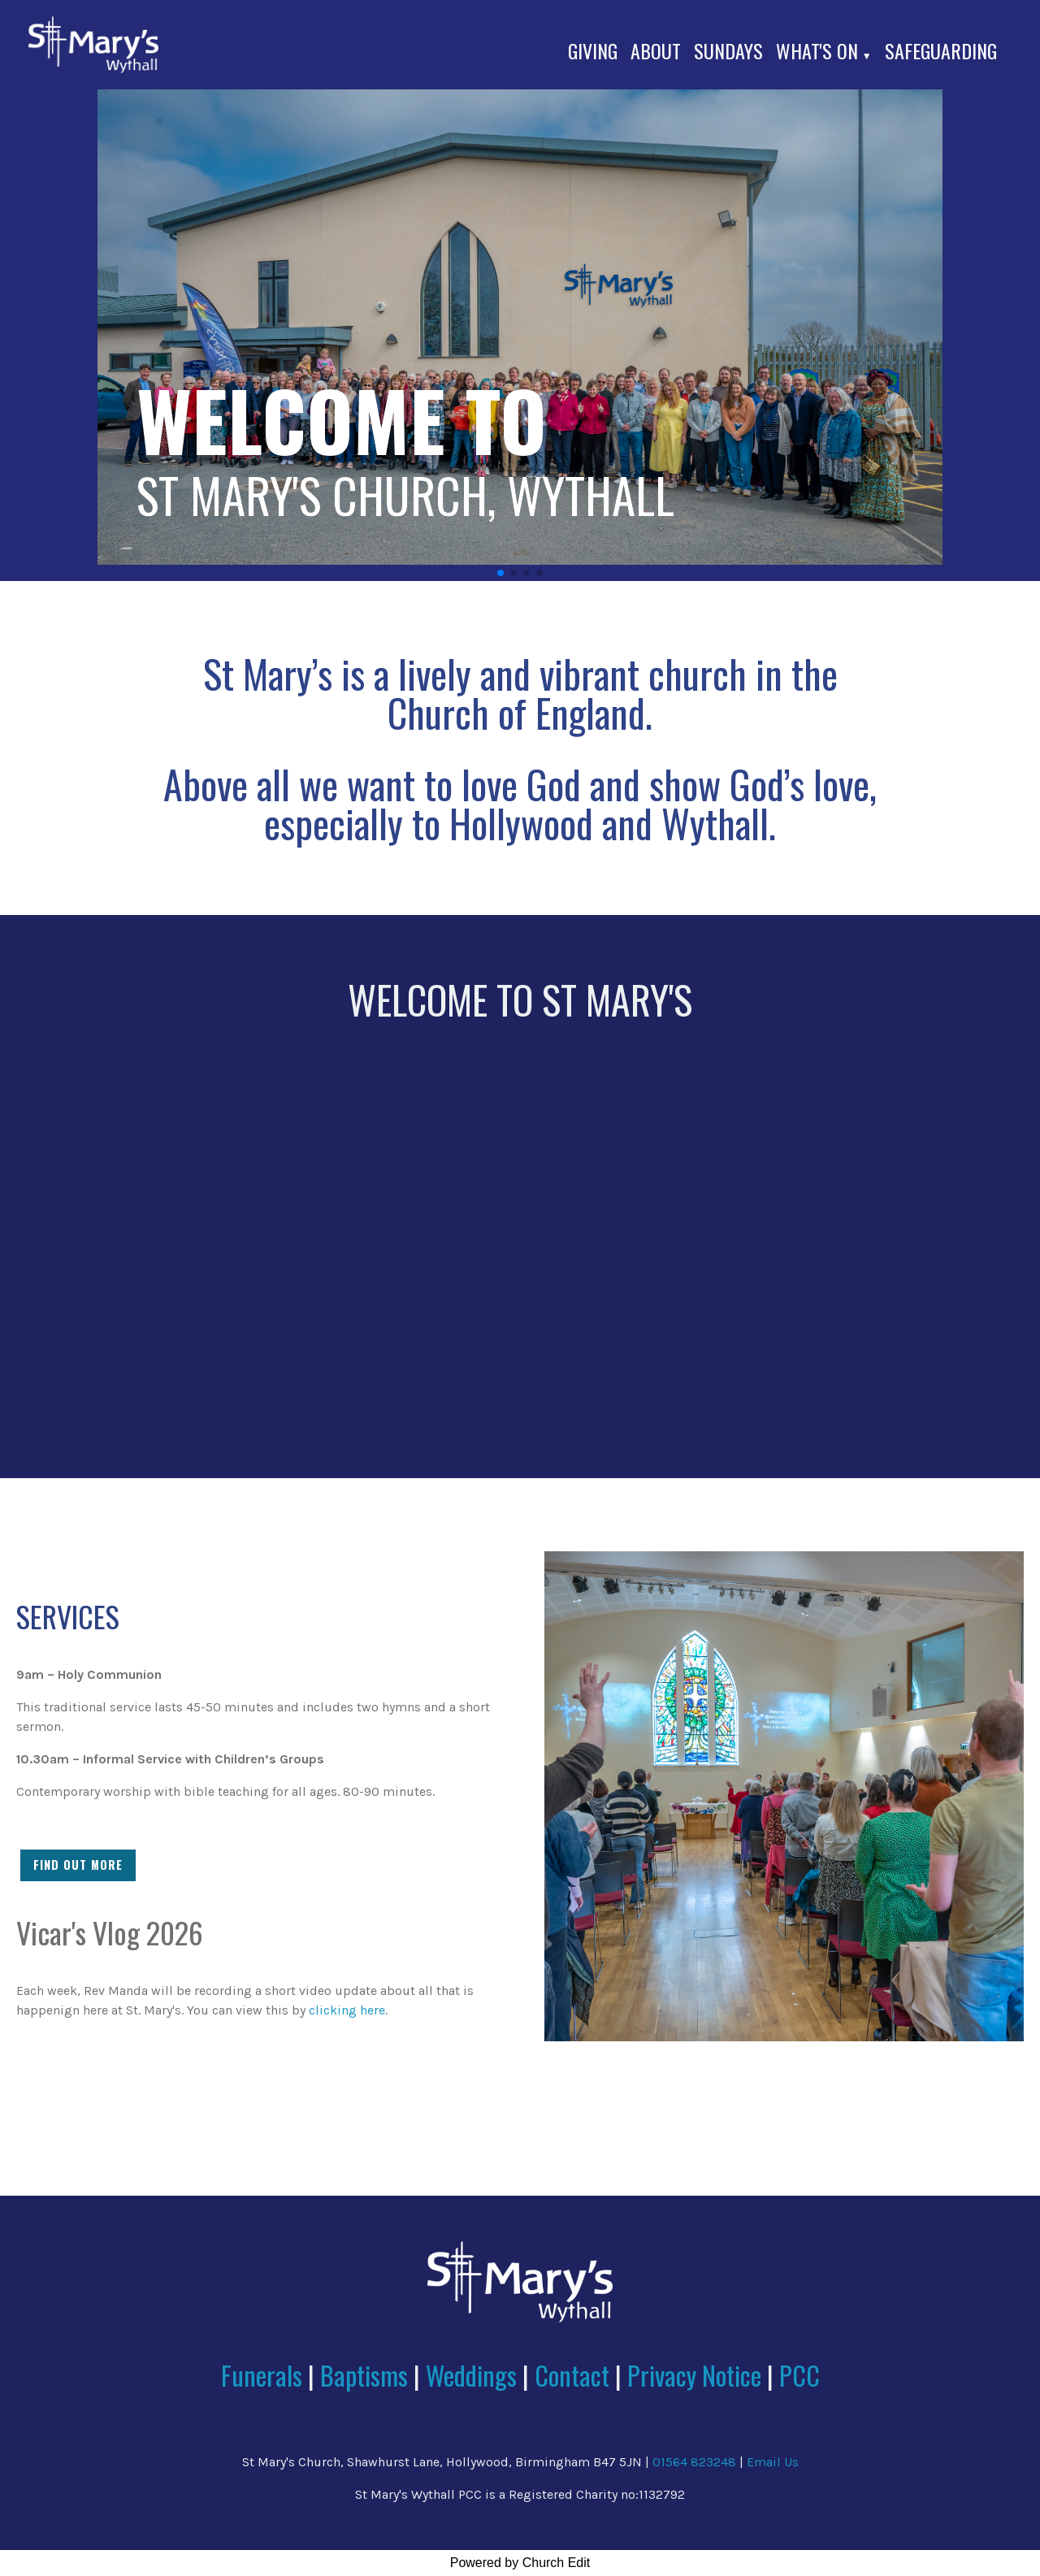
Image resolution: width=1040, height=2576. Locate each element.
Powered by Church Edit (520, 2562)
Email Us (773, 2462)
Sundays (728, 50)
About (655, 50)
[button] (500, 573)
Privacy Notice (694, 2375)
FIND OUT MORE (78, 1864)
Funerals (261, 2375)
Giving (593, 50)
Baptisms (364, 2375)
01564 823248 (694, 2462)
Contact (575, 2375)
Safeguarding (941, 50)
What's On (817, 50)
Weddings (471, 2375)
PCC (799, 2375)
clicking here (347, 2010)
